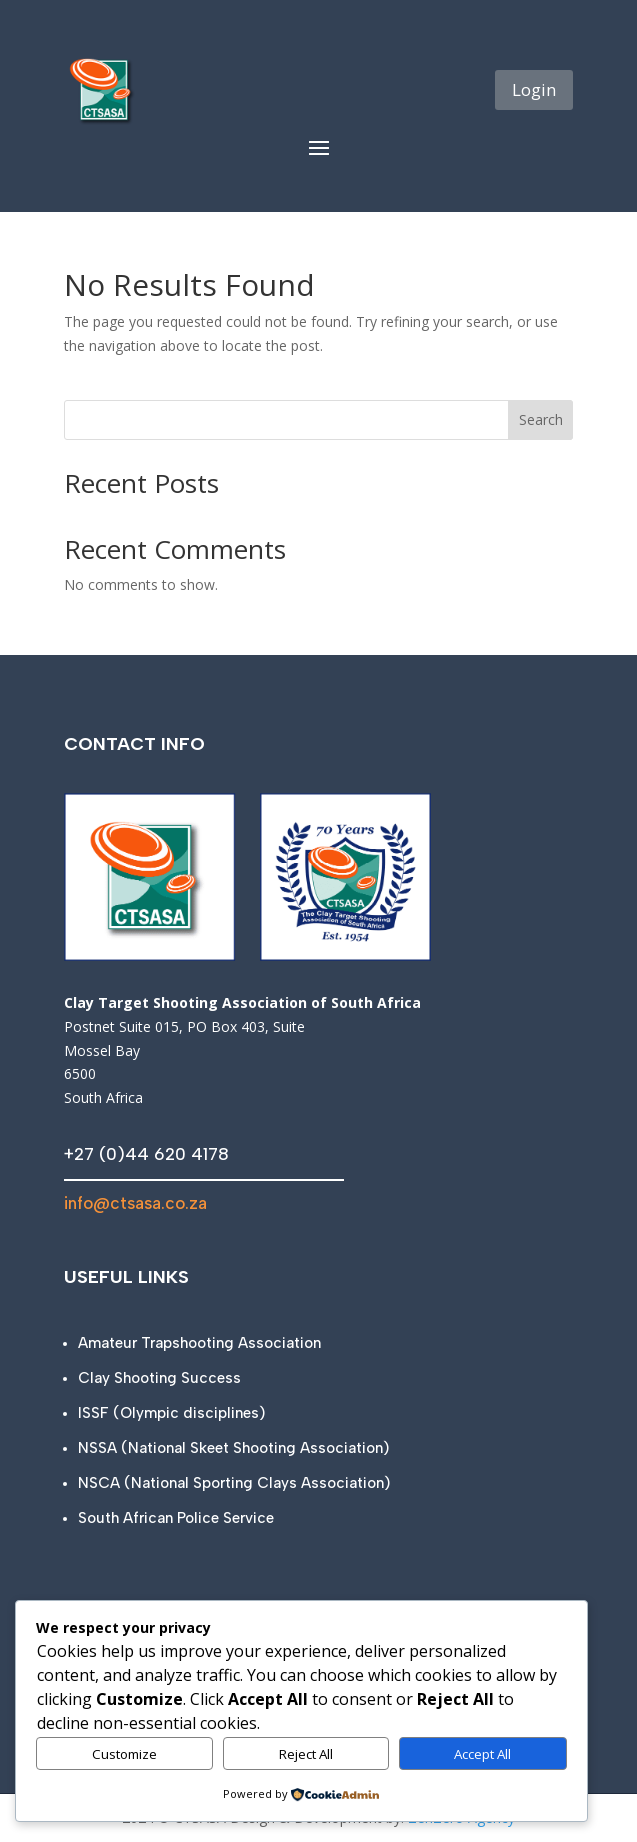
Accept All (482, 1754)
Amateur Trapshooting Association (199, 1343)
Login (534, 89)
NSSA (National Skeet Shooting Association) (233, 1448)
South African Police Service (176, 1518)
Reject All (306, 1754)
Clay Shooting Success (159, 1378)
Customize (124, 1754)
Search (541, 419)
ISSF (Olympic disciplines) (171, 1413)
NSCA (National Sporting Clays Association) (234, 1483)
